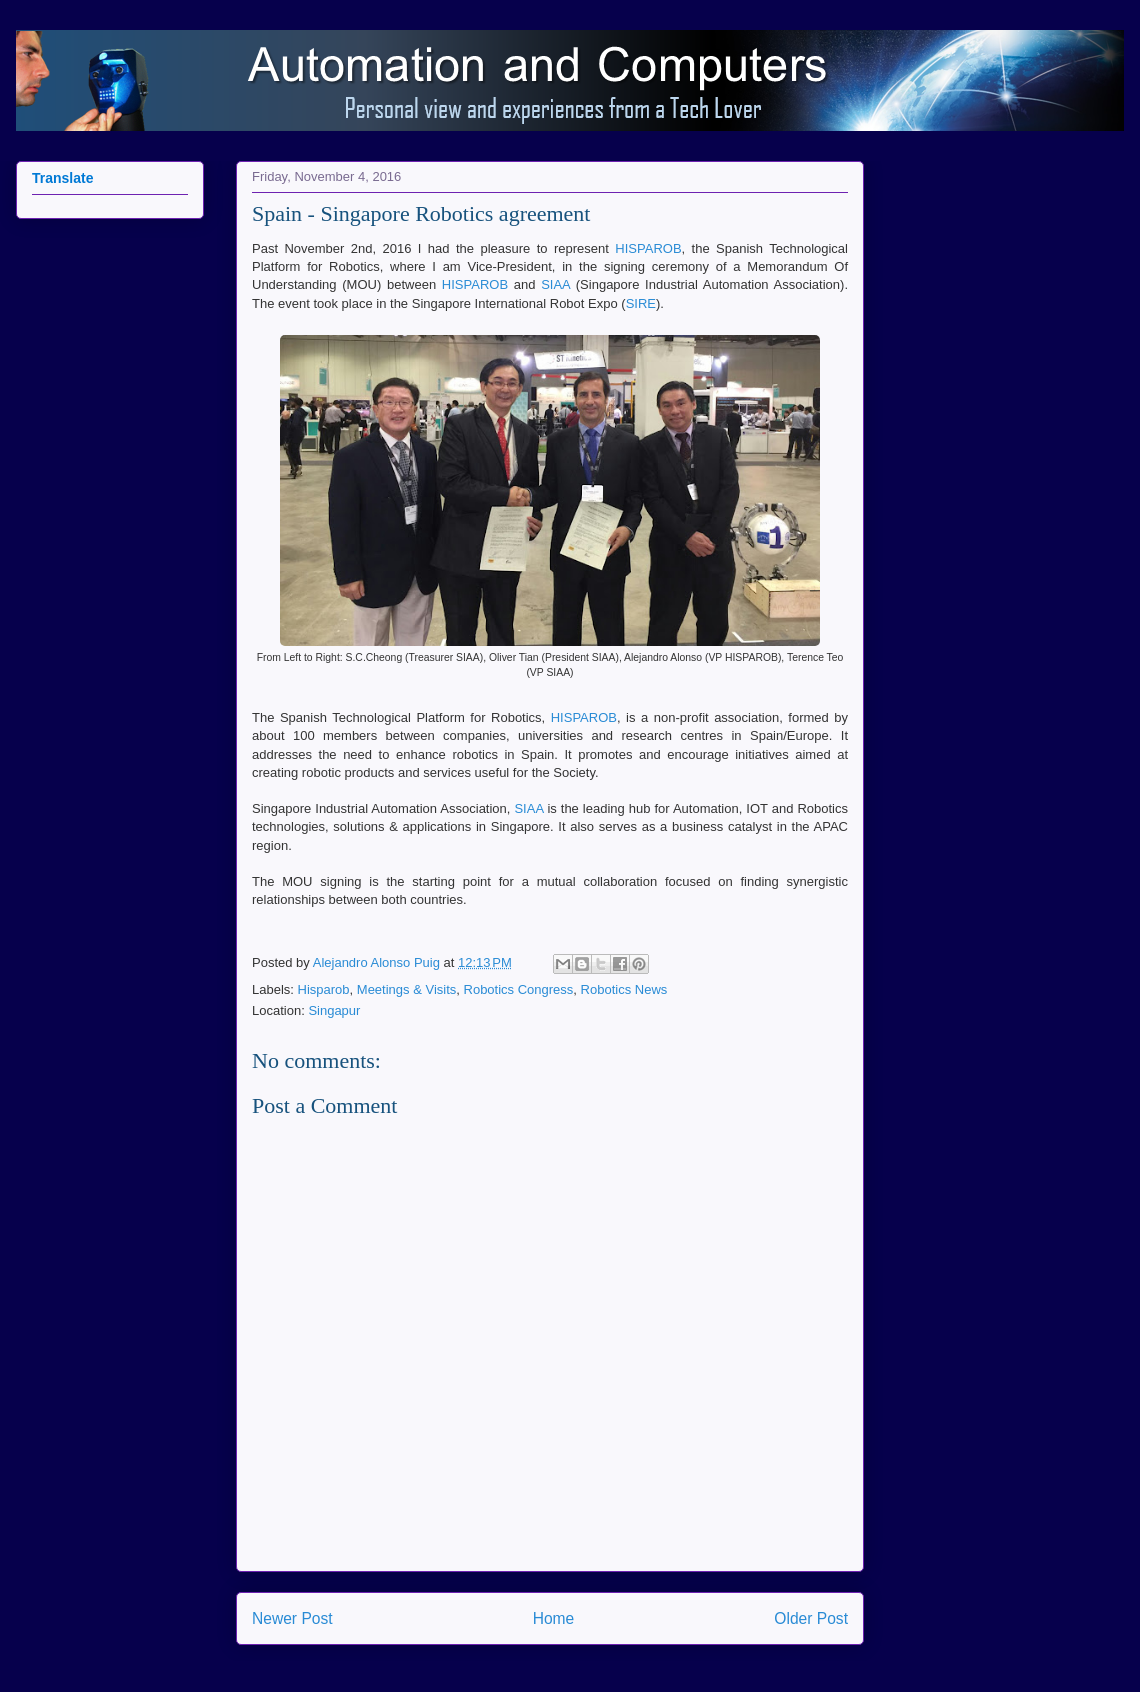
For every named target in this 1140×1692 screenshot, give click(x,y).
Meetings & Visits (406, 989)
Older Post (811, 1618)
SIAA (555, 284)
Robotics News (624, 989)
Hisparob (324, 989)
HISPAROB (648, 248)
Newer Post (292, 1618)
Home (554, 1618)
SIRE (641, 303)
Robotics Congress (519, 989)
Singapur (334, 1010)
